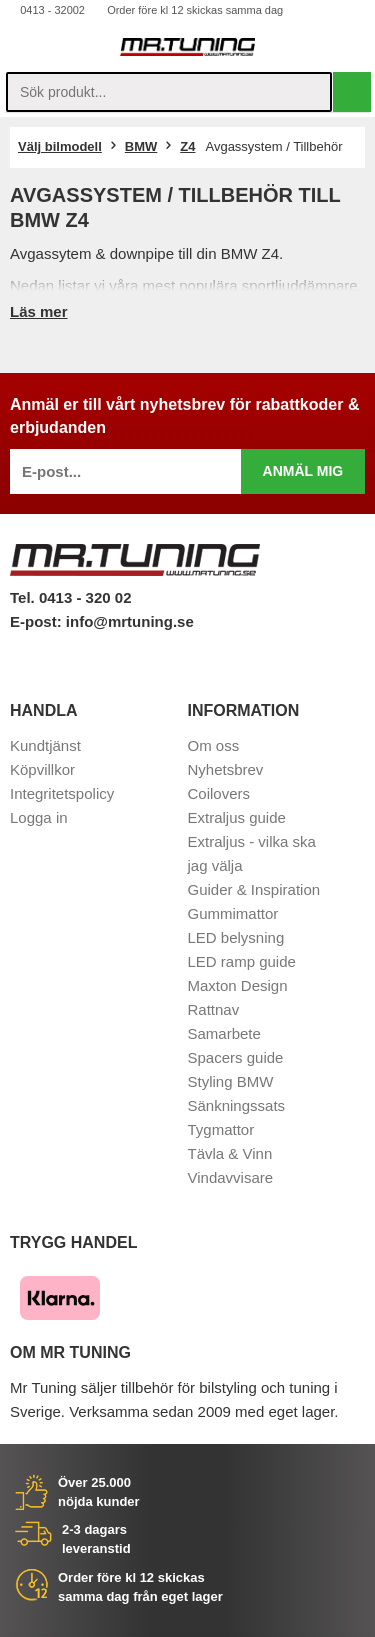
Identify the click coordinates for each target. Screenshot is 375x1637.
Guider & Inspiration (254, 889)
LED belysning (236, 937)
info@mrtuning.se (130, 621)
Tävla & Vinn (230, 1153)
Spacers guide (236, 1057)
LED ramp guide (242, 961)
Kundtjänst (45, 745)
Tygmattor (221, 1129)
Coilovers (219, 793)
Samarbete (224, 1033)
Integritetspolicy (62, 793)
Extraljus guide (237, 817)
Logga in (39, 817)
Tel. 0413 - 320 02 (70, 597)
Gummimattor (233, 913)
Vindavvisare (231, 1177)
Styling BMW (231, 1081)
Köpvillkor (42, 769)
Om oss (214, 745)
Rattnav (214, 1009)
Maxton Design (238, 985)
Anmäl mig (303, 471)
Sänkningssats (237, 1105)
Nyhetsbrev (226, 769)
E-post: (38, 621)
